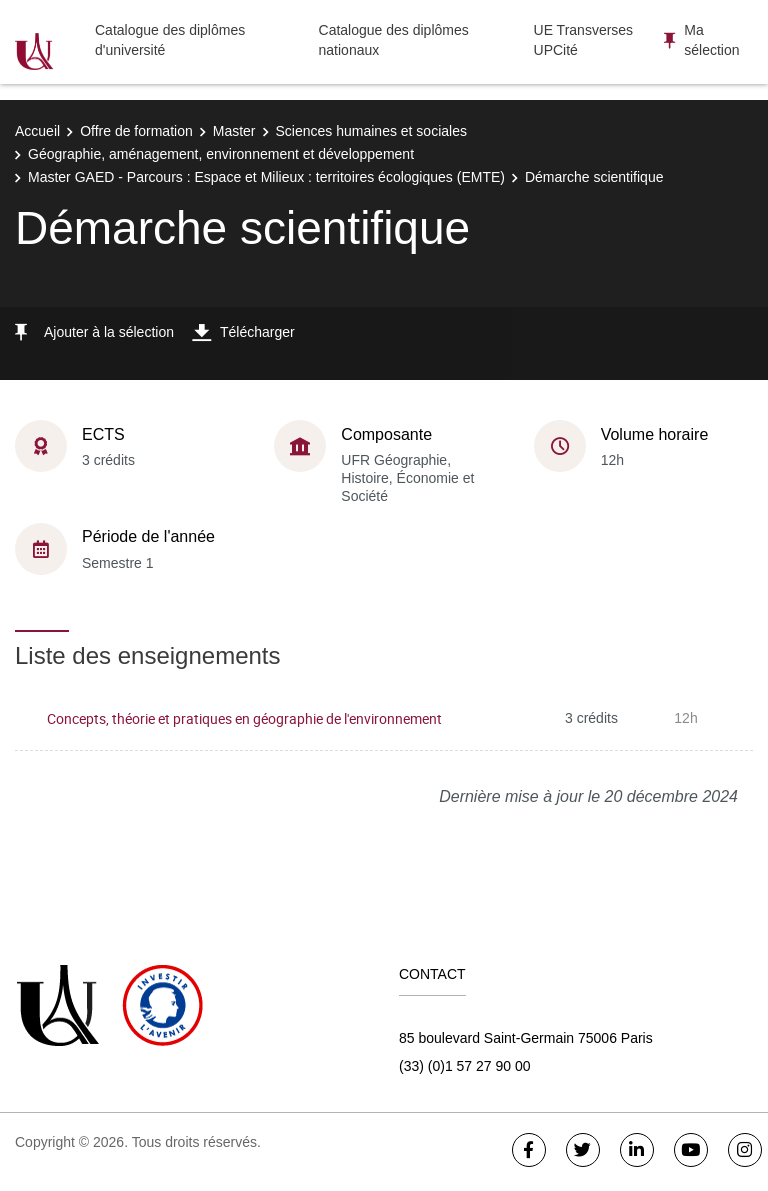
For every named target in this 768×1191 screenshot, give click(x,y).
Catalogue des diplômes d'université (170, 40)
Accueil (37, 131)
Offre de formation (136, 131)
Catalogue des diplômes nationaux (394, 40)
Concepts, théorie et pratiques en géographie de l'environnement (244, 718)
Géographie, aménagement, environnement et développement (221, 154)
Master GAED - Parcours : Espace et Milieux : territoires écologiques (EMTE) (266, 177)
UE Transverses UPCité (584, 40)
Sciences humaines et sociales (371, 131)
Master (234, 131)
